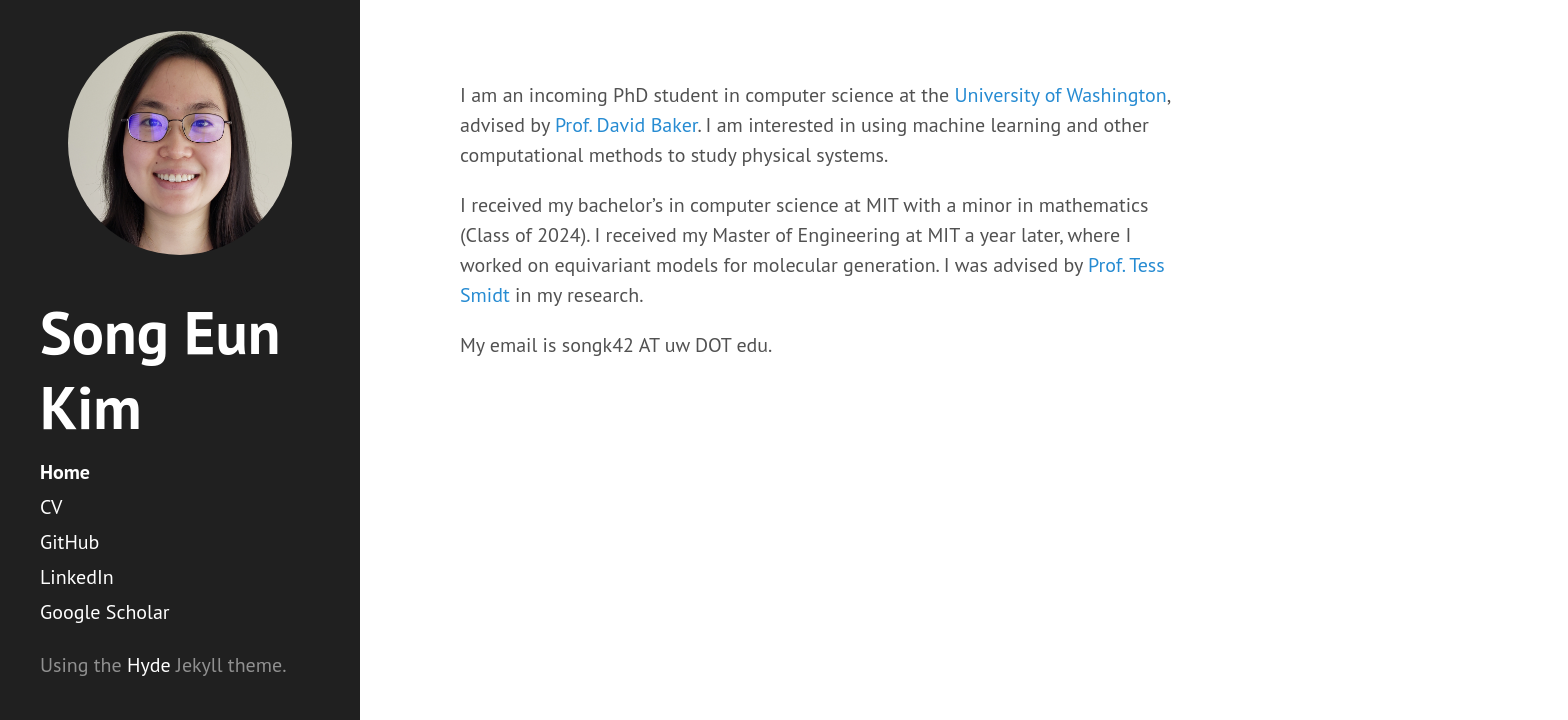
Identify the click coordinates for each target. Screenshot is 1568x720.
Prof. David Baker (626, 125)
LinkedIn (77, 577)
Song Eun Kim (160, 369)
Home (65, 472)
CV (51, 507)
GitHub (69, 542)
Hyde (149, 665)
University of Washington (1060, 95)
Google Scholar (105, 612)
